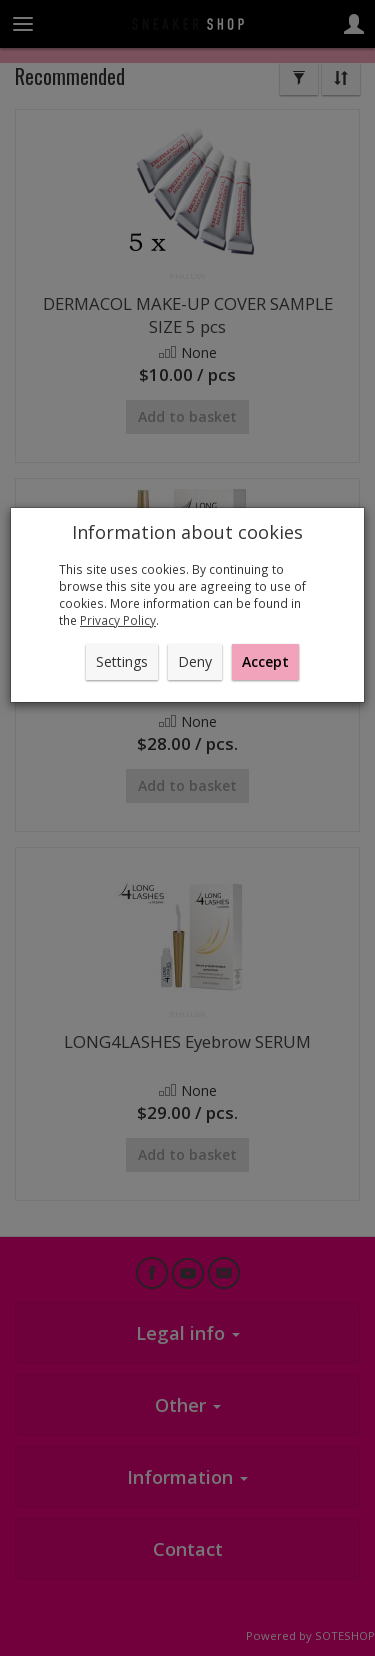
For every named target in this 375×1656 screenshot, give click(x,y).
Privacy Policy (118, 620)
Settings (122, 661)
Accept (265, 661)
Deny (195, 661)
